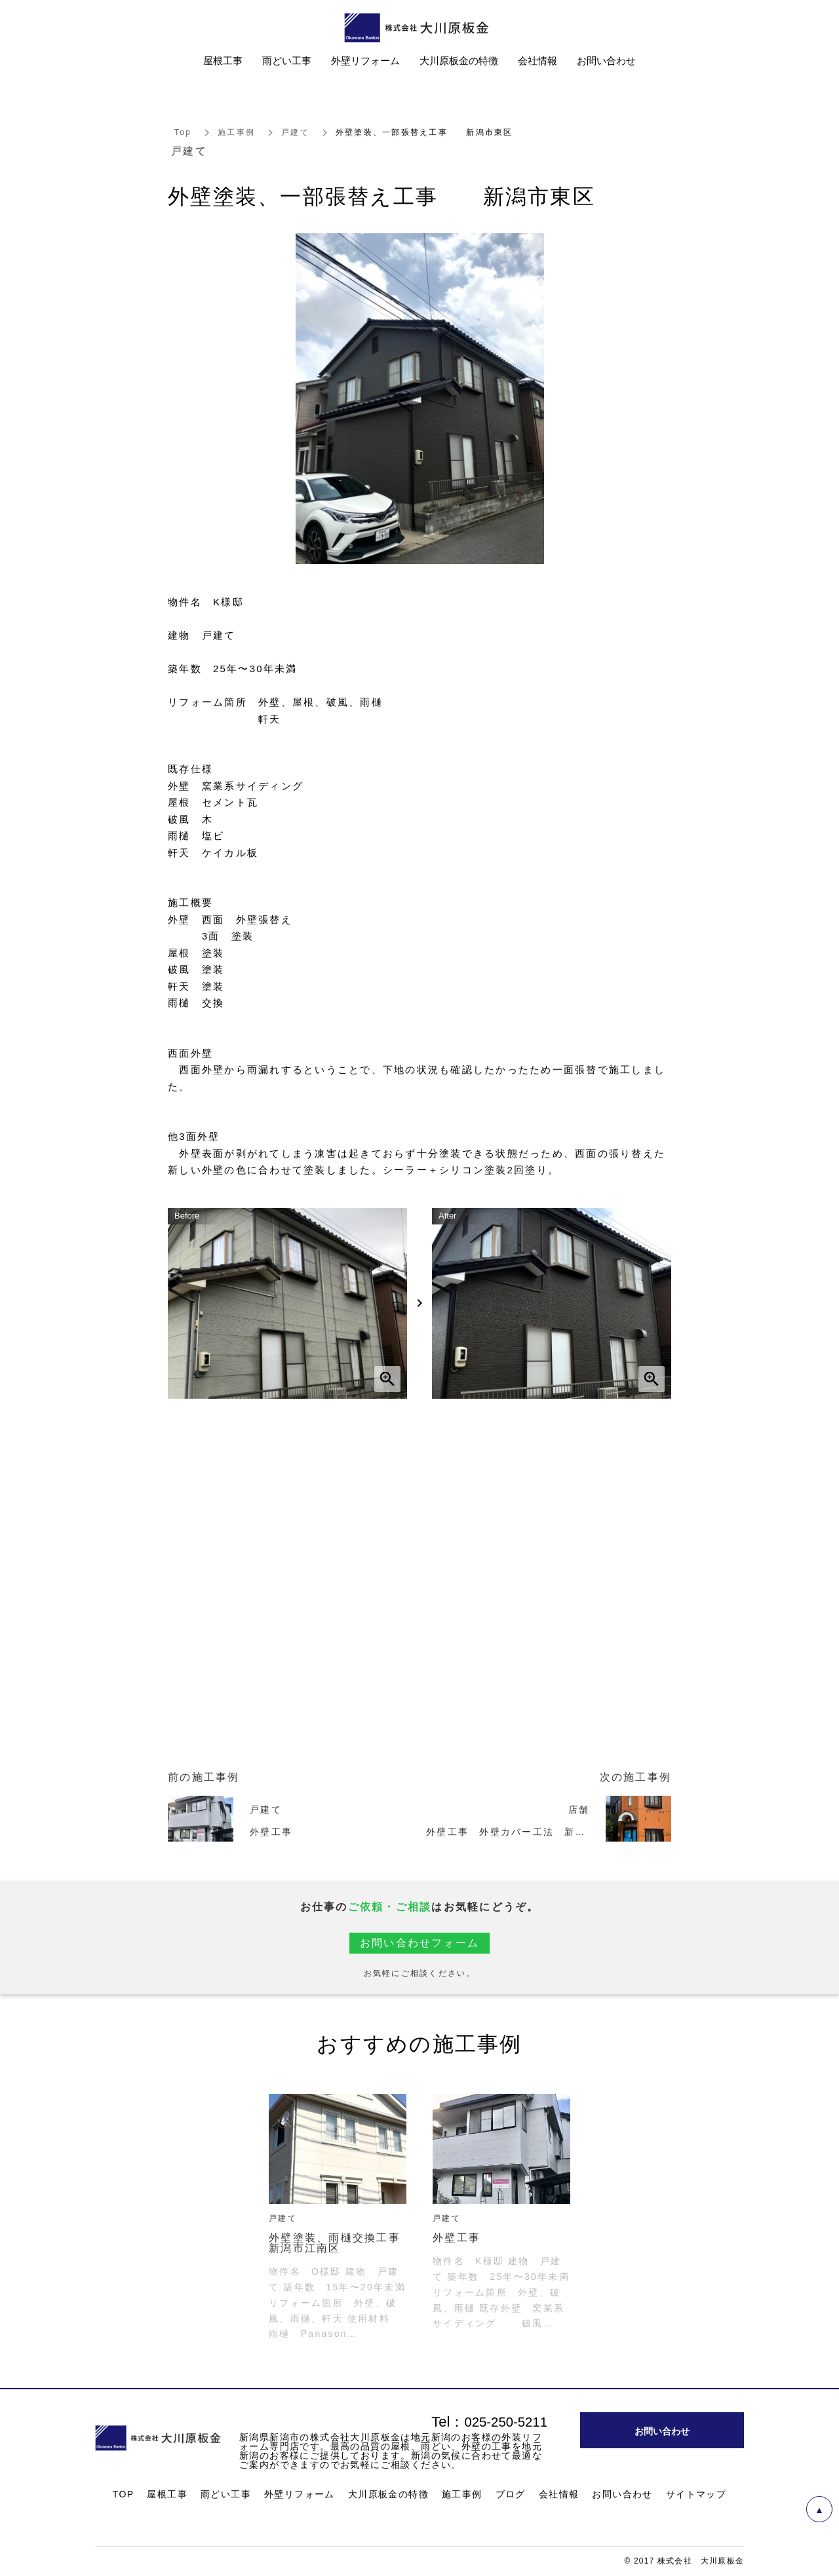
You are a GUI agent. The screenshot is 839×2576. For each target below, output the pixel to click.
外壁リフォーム (299, 2494)
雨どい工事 (226, 2494)
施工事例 (236, 132)
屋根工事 (167, 2494)
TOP (123, 2494)
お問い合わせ (622, 2494)
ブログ (511, 2494)
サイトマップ (696, 2494)
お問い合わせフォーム (420, 1942)
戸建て (295, 132)
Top (182, 132)
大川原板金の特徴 (388, 2494)
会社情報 (559, 2494)
